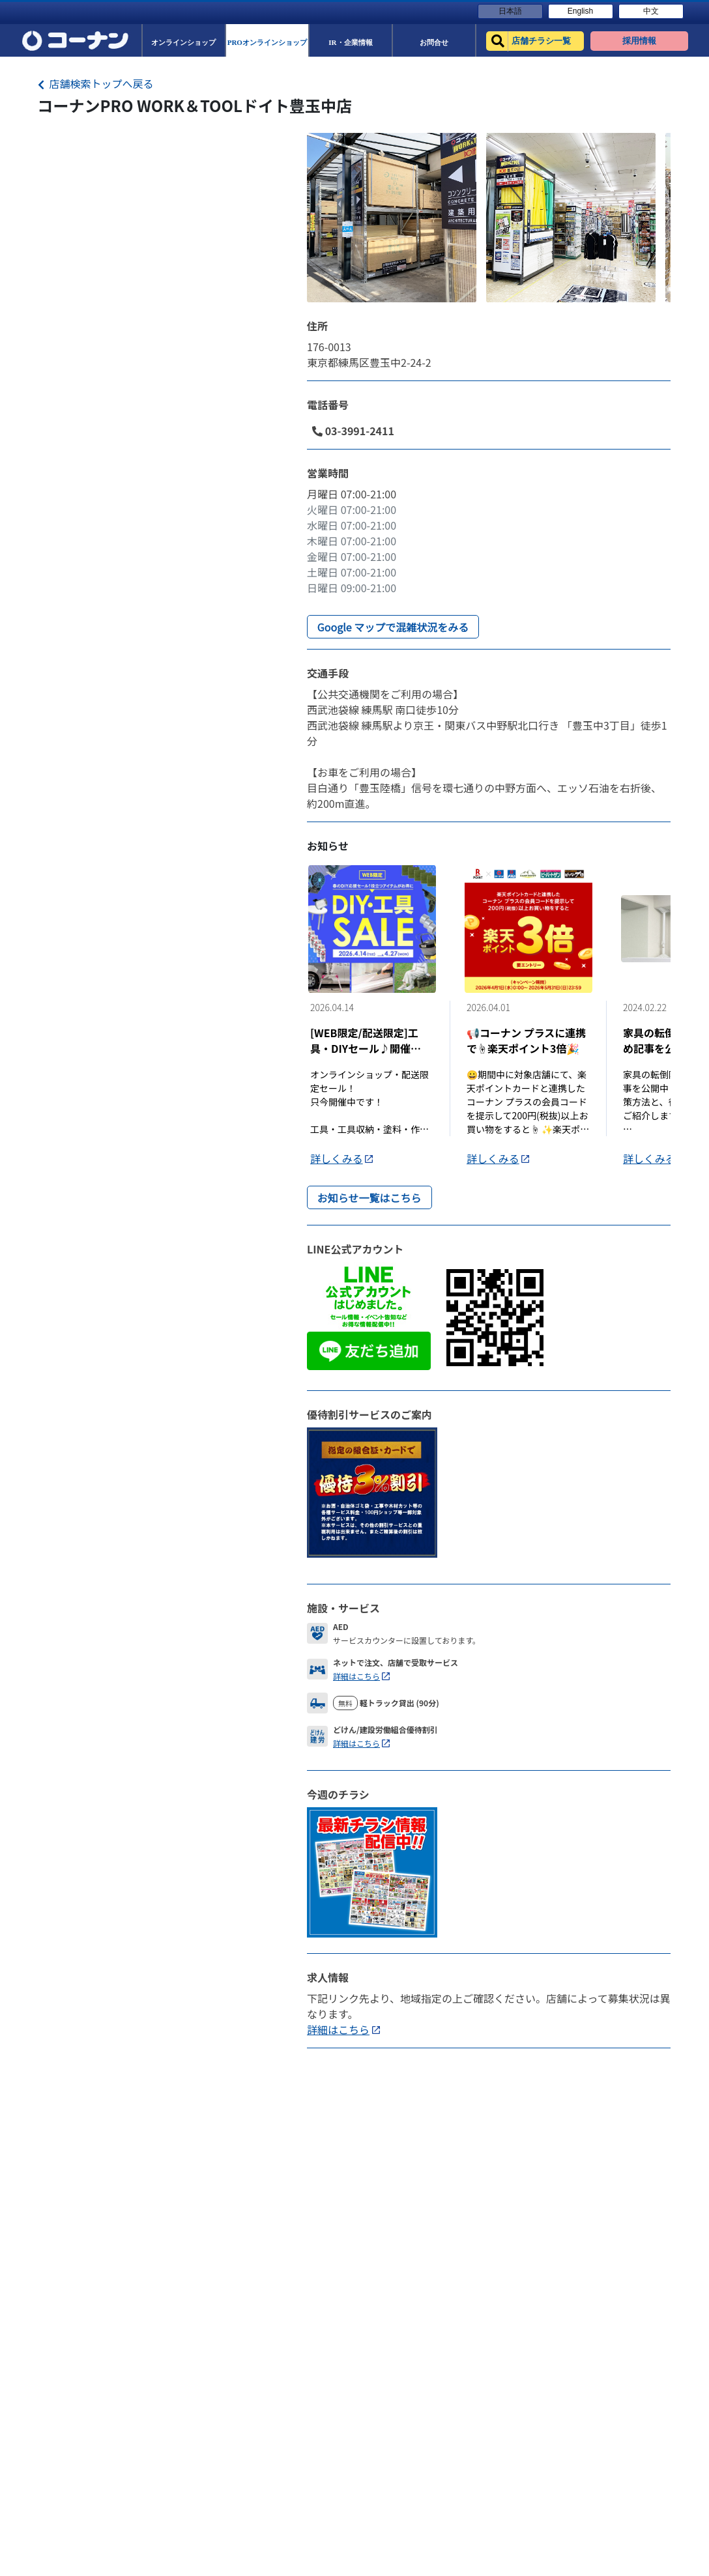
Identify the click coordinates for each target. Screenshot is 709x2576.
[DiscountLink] (372, 1490)
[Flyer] (372, 1870)
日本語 (510, 11)
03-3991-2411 (353, 430)
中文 (651, 11)
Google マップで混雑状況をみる (393, 627)
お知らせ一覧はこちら (369, 1197)
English (580, 11)
